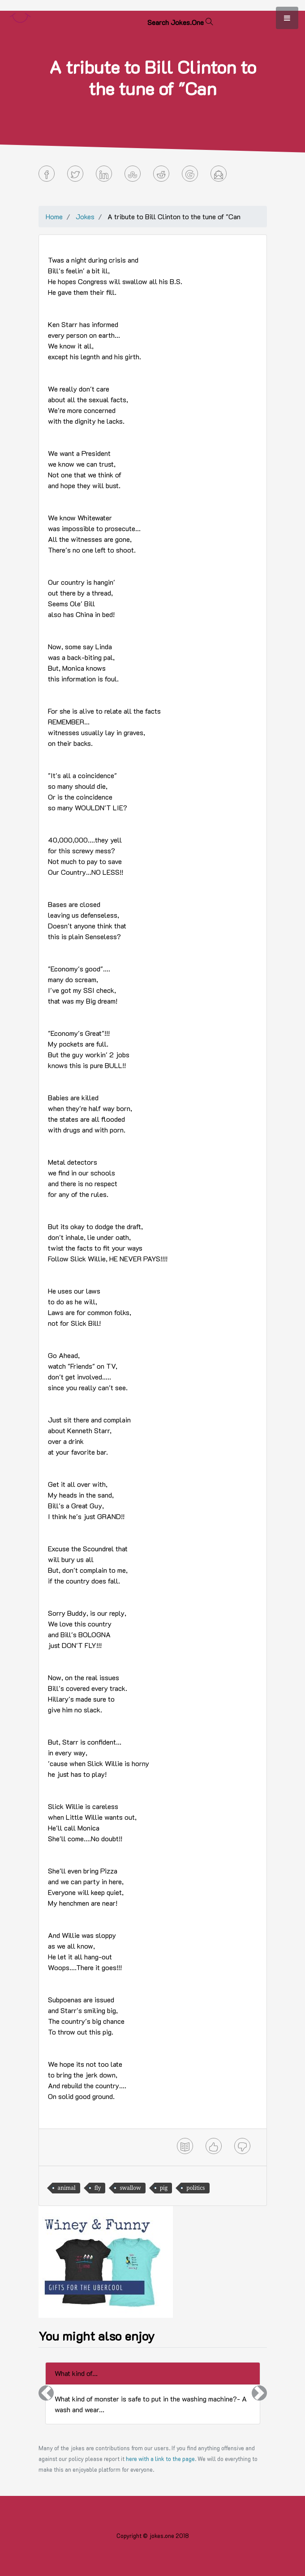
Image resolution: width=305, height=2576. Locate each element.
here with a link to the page (160, 2458)
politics (195, 2188)
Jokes (85, 216)
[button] (46, 2393)
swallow (130, 2188)
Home (54, 216)
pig (164, 2188)
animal (67, 2188)
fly (98, 2188)
